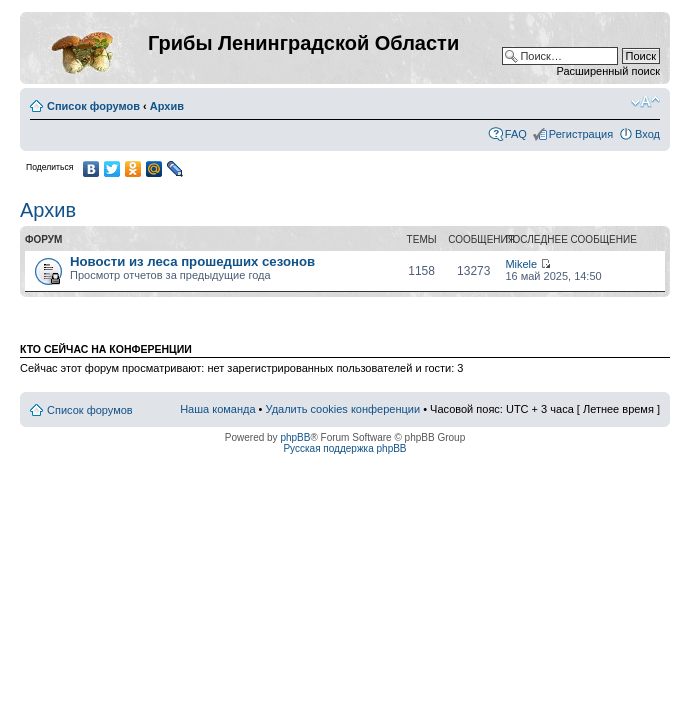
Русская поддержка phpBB (344, 448)
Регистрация (581, 134)
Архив (167, 106)
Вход (647, 134)
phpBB (295, 437)
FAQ (516, 134)
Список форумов (93, 106)
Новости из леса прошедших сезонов (192, 261)
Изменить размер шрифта (645, 102)
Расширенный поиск (608, 71)
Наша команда (217, 409)
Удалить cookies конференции (343, 409)
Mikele (521, 264)
